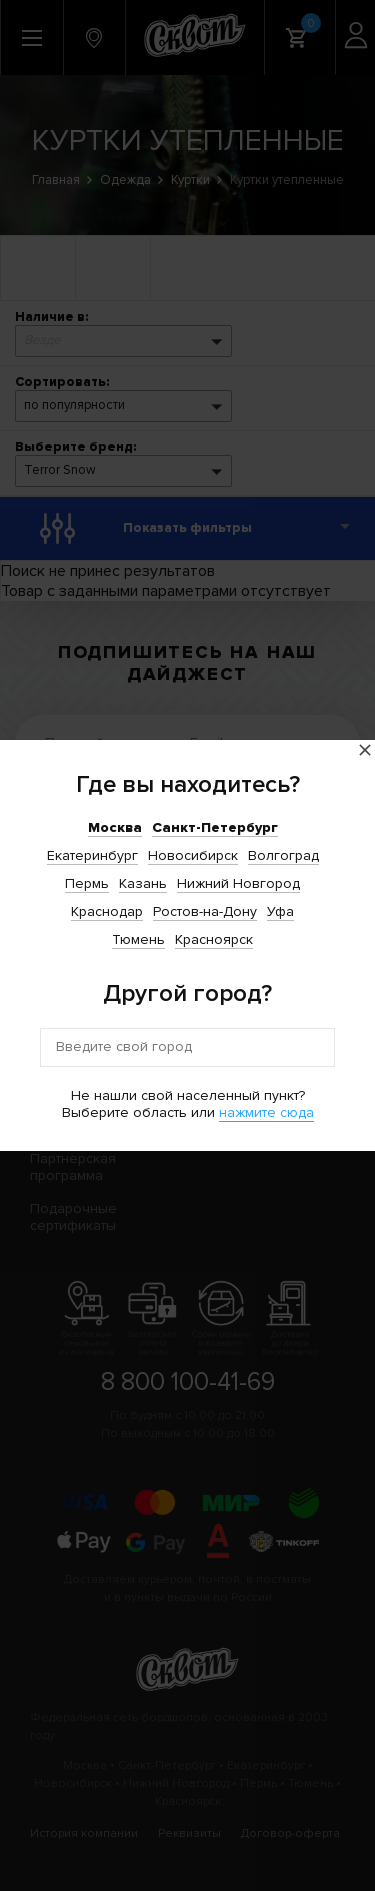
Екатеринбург (92, 855)
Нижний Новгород (238, 883)
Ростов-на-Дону (205, 911)
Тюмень (138, 939)
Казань (143, 883)
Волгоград (283, 855)
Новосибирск (193, 855)
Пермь (87, 883)
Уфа (280, 911)
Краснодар (107, 911)
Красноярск (214, 939)
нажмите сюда (266, 1112)
